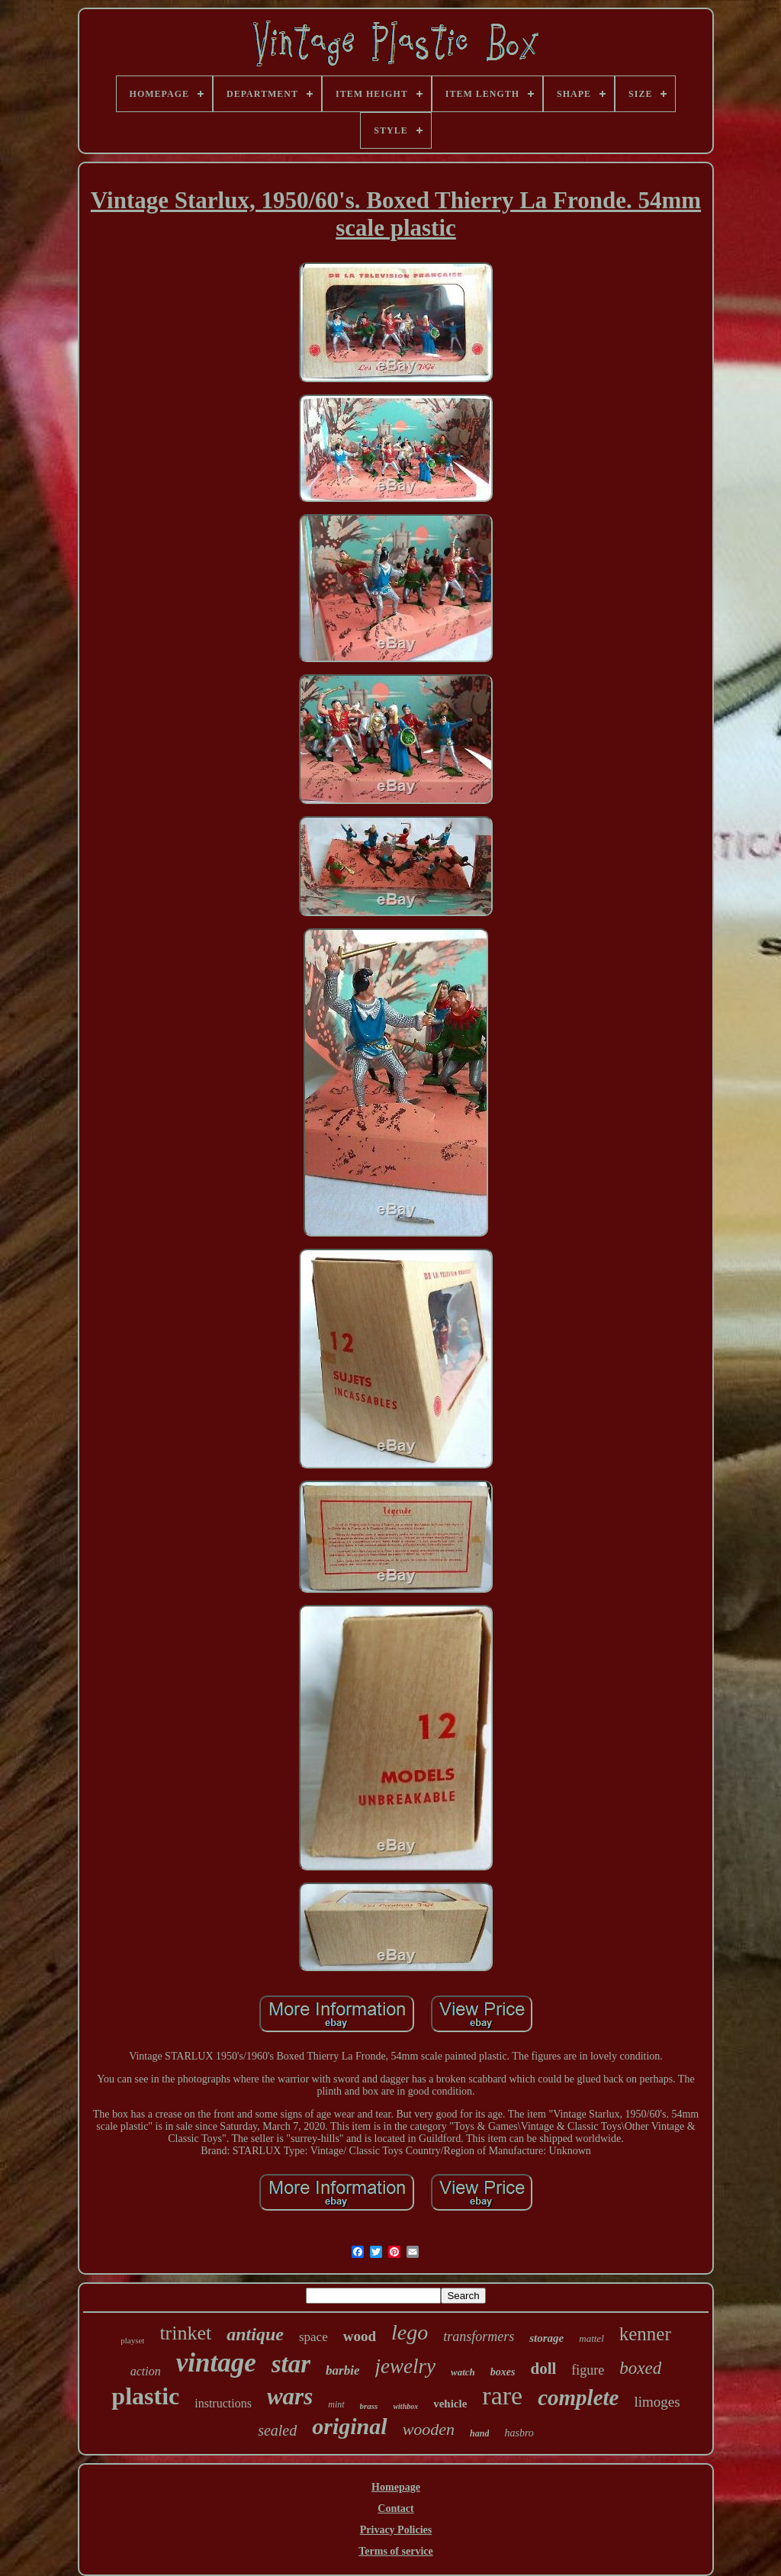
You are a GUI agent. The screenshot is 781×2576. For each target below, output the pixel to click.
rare (502, 2395)
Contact (395, 2508)
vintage (216, 2363)
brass (369, 2405)
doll (543, 2368)
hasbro (518, 2433)
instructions (223, 2403)
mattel (591, 2338)
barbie (342, 2370)
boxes (503, 2372)
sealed (277, 2430)
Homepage (395, 2487)
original (349, 2426)
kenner (645, 2334)
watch (463, 2372)
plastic (145, 2396)
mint (336, 2404)
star (291, 2364)
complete (578, 2397)
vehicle (450, 2404)
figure (587, 2370)
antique (255, 2334)
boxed (640, 2368)
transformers (478, 2336)
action (145, 2371)
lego (409, 2332)
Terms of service (395, 2551)
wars (290, 2396)
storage (546, 2338)
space (313, 2337)
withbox (405, 2406)
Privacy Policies (396, 2530)
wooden (429, 2429)
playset (132, 2340)
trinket (185, 2333)
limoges (657, 2402)
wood (359, 2336)
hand (479, 2433)
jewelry (405, 2366)
